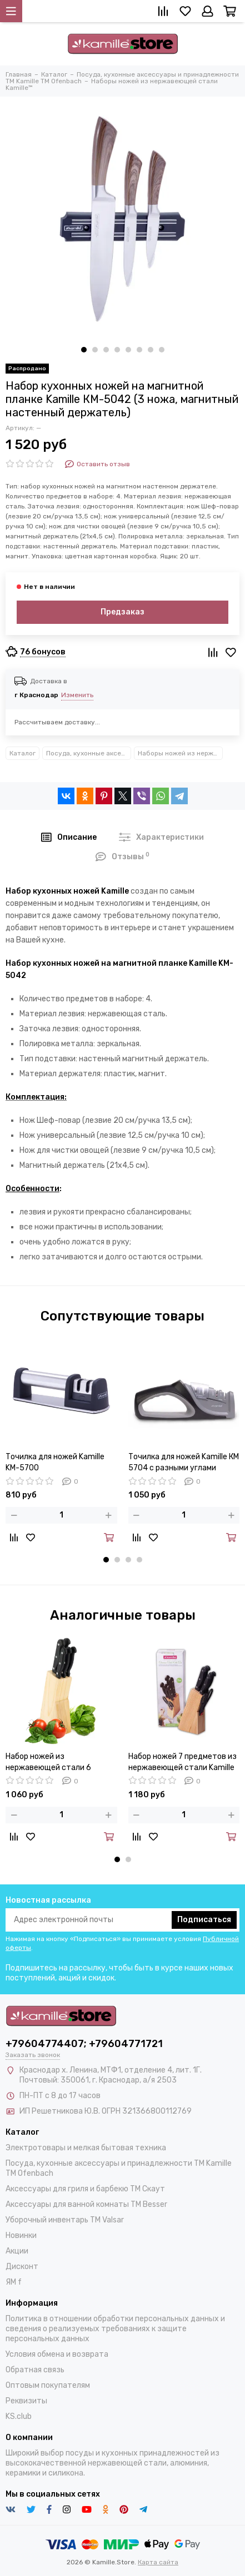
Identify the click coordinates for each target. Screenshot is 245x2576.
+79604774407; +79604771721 (84, 2044)
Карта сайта (158, 2562)
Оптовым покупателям (48, 2385)
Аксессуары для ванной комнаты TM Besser (86, 2204)
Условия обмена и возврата (57, 2354)
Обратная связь (35, 2370)
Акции (17, 2251)
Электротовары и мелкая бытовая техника (86, 2147)
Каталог (22, 753)
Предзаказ (122, 612)
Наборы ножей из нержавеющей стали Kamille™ (180, 753)
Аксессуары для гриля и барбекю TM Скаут (85, 2189)
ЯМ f (14, 2282)
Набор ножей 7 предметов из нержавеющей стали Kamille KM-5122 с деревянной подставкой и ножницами (182, 1762)
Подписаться (204, 1919)
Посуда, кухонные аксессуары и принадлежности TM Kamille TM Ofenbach (88, 753)
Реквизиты (26, 2401)
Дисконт (22, 2266)
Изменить (77, 695)
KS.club (19, 2416)
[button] (84, 349)
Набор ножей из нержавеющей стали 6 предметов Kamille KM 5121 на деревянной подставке (60, 1762)
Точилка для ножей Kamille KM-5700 (55, 1462)
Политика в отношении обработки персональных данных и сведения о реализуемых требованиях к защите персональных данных (115, 2328)
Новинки (21, 2235)
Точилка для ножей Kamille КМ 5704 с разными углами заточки (183, 1463)
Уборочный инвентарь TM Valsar (65, 2220)
